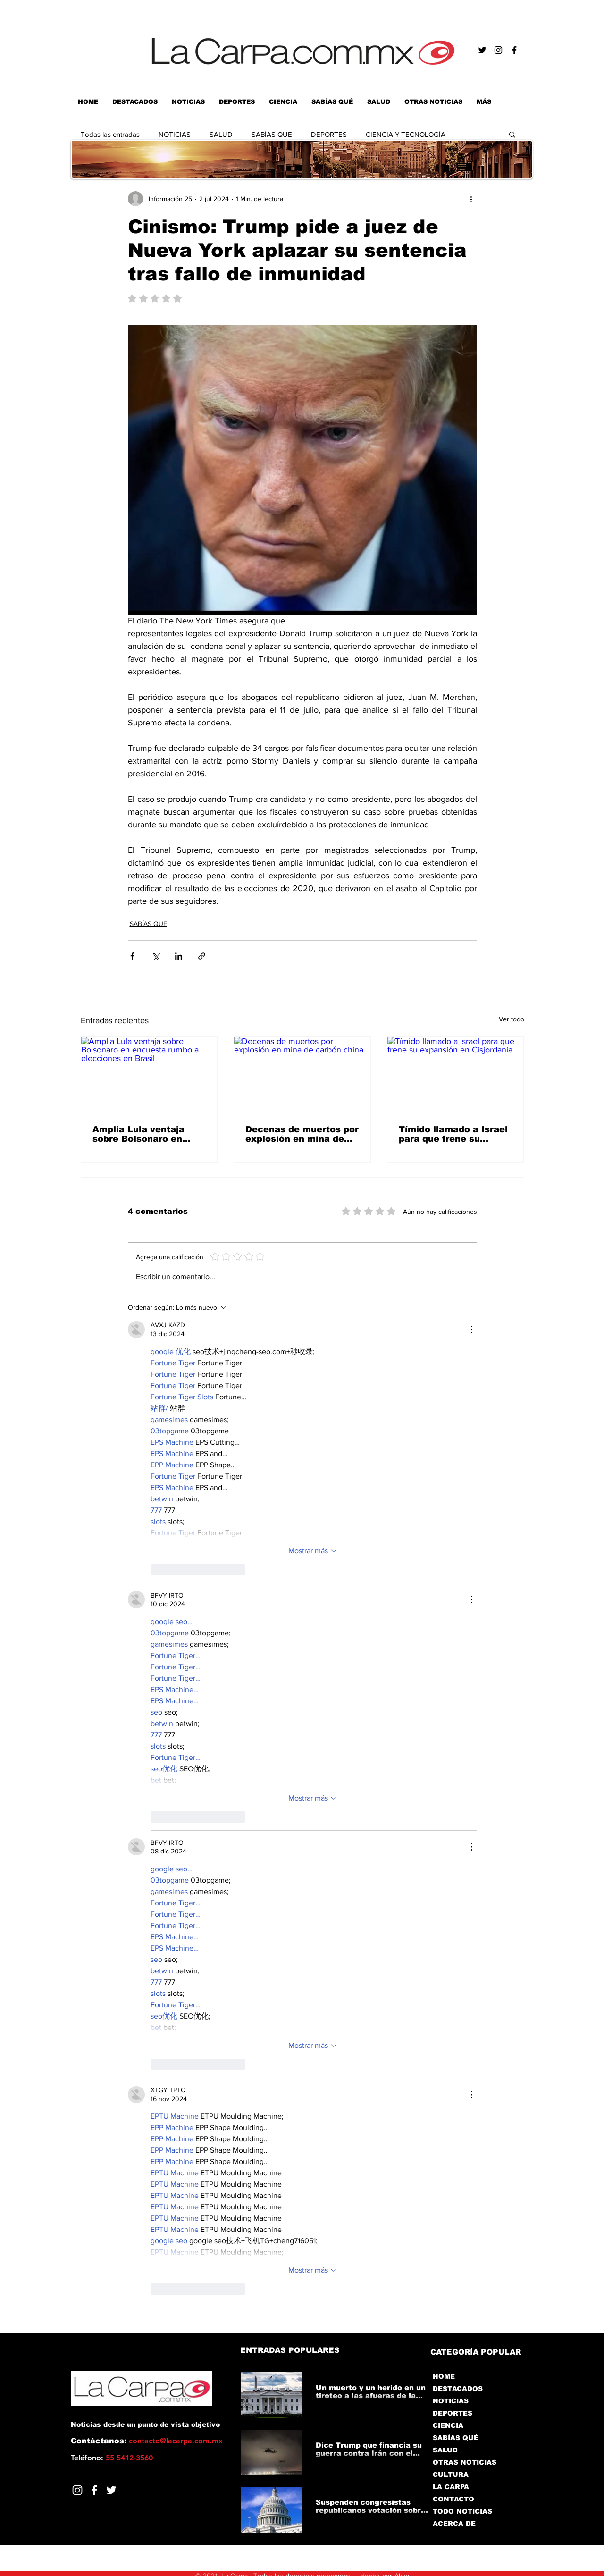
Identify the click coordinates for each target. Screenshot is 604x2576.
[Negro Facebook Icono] (514, 50)
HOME (444, 2376)
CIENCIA (448, 2425)
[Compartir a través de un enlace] (201, 955)
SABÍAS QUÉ (455, 2437)
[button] (512, 134)
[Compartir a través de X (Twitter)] (155, 955)
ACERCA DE (454, 2523)
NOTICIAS (175, 134)
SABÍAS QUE (272, 134)
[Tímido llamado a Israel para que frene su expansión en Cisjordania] (455, 1075)
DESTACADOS (458, 2388)
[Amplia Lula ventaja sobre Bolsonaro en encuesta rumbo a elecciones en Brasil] (149, 1075)
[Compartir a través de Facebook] (132, 955)
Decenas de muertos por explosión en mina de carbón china (302, 1134)
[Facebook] (94, 2490)
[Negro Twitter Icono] (482, 50)
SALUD (221, 134)
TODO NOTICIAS (462, 2511)
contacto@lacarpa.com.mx (176, 2440)
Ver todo (511, 1019)
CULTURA (451, 2474)
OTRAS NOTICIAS (464, 2462)
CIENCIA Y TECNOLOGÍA (405, 134)
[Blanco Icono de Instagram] (77, 2490)
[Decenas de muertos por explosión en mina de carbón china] (302, 1075)
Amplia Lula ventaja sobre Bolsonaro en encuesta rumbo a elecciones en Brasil (141, 1134)
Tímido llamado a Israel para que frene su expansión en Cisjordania (453, 1134)
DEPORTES (329, 134)
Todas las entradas (110, 134)
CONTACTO (453, 2499)
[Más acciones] (471, 198)
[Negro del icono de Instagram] (498, 50)
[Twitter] (111, 2490)
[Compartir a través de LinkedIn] (178, 955)
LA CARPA (451, 2487)
